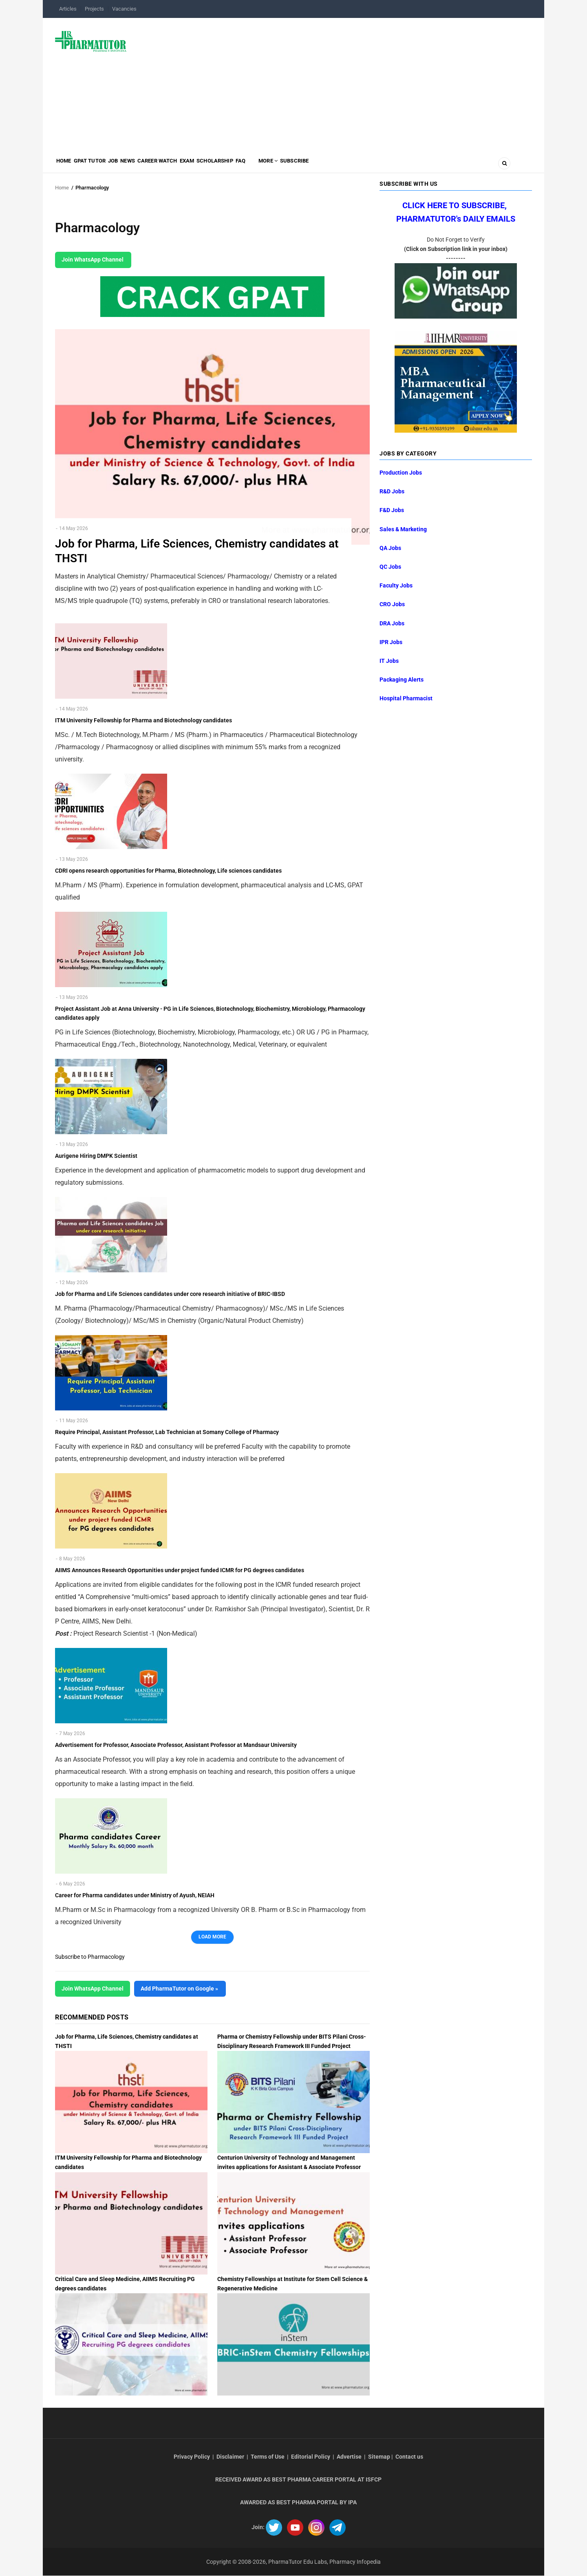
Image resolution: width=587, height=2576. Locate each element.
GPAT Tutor (100, 165)
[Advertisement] (334, 83)
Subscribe (366, 165)
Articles (68, 9)
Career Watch (191, 165)
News (153, 165)
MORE (331, 165)
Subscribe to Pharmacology (90, 1956)
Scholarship (264, 165)
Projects (94, 9)
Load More (212, 1937)
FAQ (296, 165)
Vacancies (124, 9)
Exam (228, 165)
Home (67, 165)
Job (131, 165)
